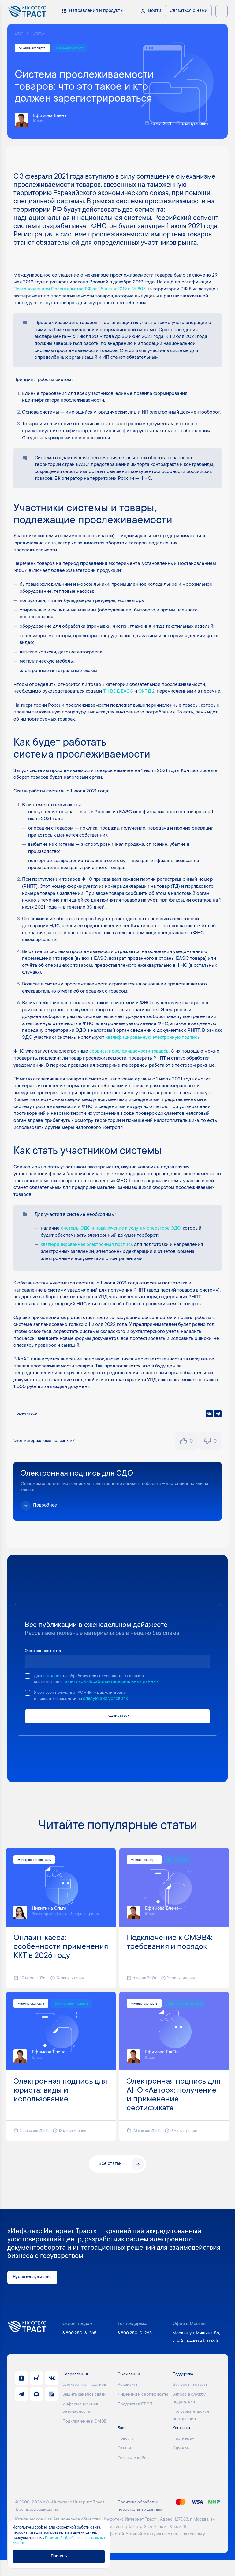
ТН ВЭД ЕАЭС (118, 692)
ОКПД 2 (148, 692)
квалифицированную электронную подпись (154, 1045)
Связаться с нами (188, 10)
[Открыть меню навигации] (221, 11)
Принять (66, 2556)
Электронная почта (45, 1665)
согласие (53, 1690)
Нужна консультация (35, 2293)
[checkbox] (27, 1690)
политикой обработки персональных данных (115, 1696)
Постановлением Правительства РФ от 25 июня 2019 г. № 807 (82, 290)
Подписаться (118, 1731)
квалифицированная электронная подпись (88, 1259)
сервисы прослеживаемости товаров (130, 1059)
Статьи (40, 34)
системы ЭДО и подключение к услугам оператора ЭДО (124, 1243)
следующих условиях (112, 1713)
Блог (19, 34)
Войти (154, 10)
